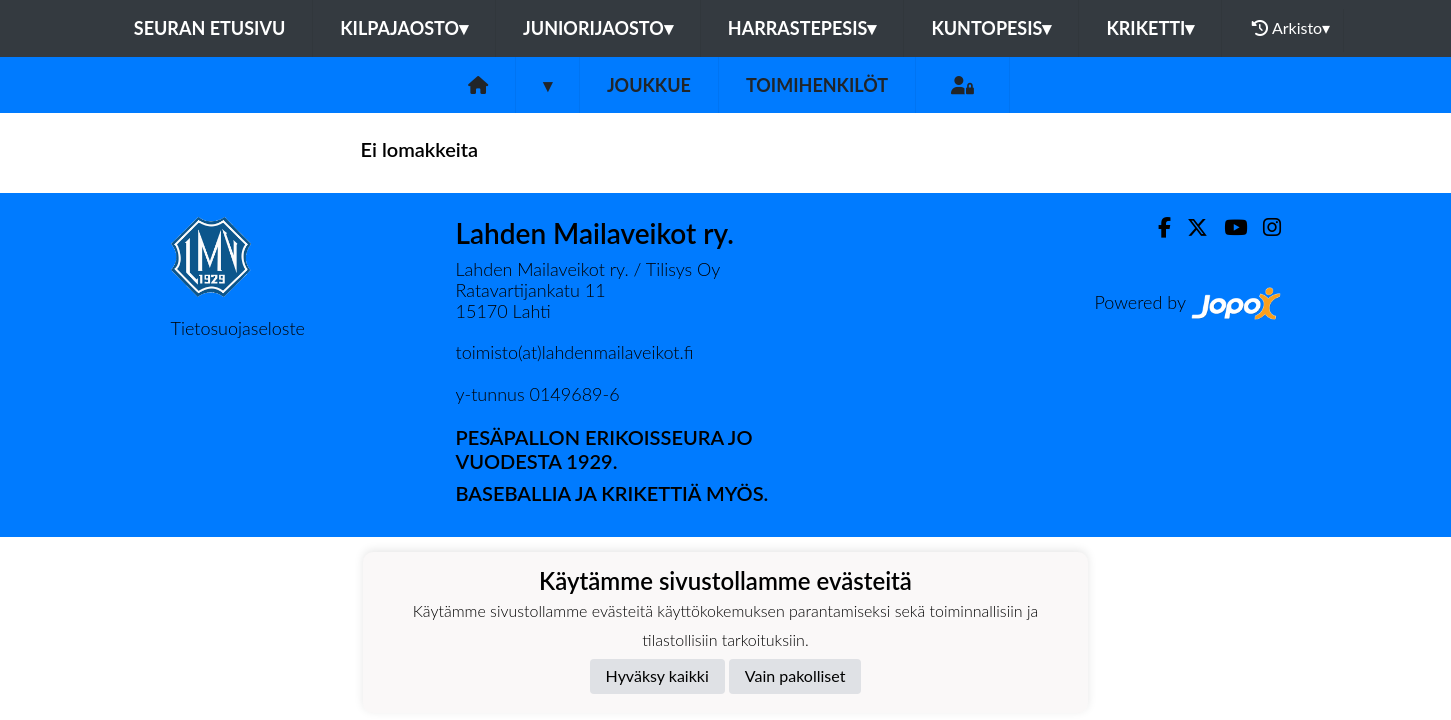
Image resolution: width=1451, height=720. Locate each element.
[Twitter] (1189, 227)
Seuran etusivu (210, 28)
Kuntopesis (991, 28)
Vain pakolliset (795, 675)
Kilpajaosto (404, 28)
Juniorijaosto (598, 28)
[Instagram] (1264, 227)
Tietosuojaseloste (238, 328)
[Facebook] (1156, 227)
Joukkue (649, 85)
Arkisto (1291, 28)
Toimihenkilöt (817, 85)
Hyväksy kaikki (657, 675)
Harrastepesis (802, 28)
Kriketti (1150, 28)
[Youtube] (1227, 227)
